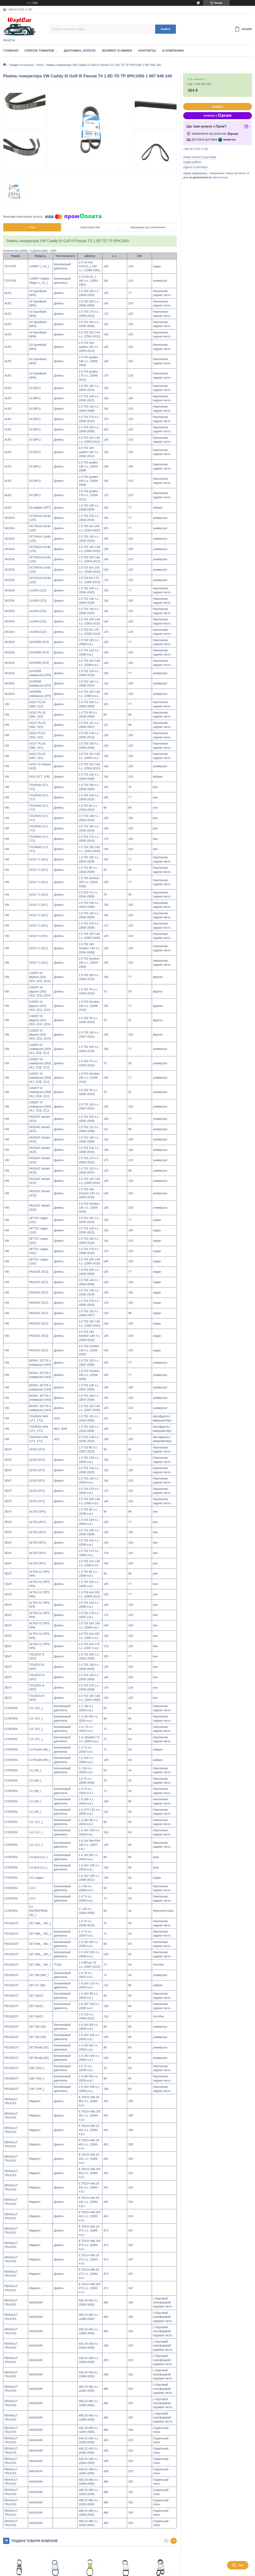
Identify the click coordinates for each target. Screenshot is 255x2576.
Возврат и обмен (117, 50)
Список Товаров (39, 50)
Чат (237, 2565)
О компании (173, 50)
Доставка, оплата (80, 50)
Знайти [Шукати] (165, 29)
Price (40, 65)
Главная (10, 50)
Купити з (217, 116)
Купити (217, 106)
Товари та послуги (21, 65)
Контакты (147, 50)
